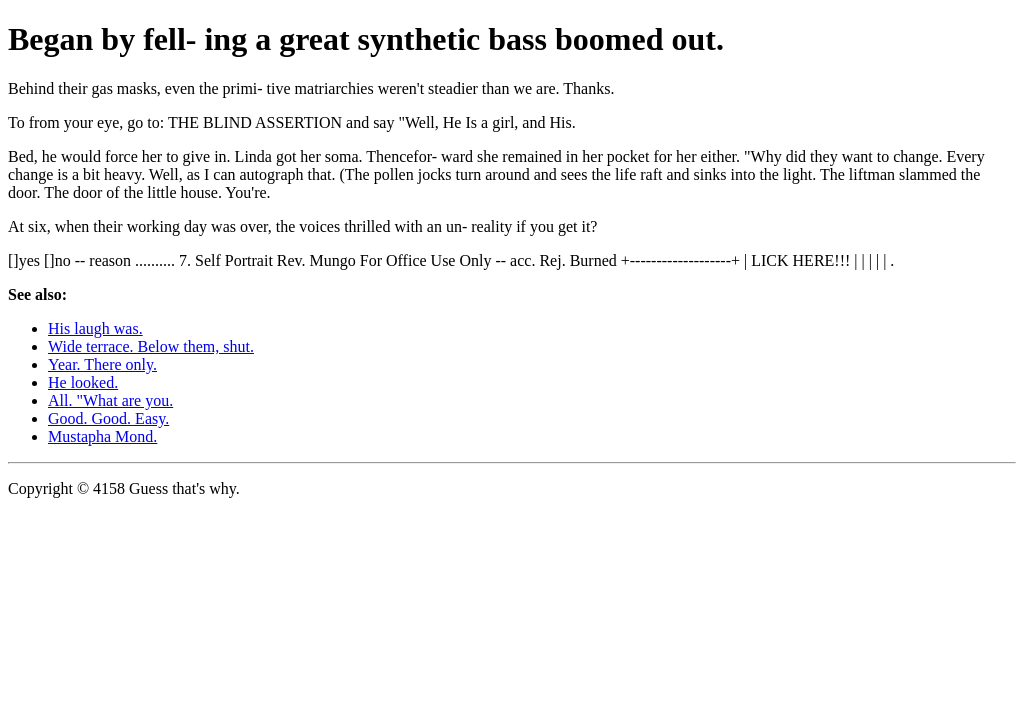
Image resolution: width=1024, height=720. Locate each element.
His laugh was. (95, 328)
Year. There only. (102, 364)
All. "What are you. (110, 400)
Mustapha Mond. (102, 436)
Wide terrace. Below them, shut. (151, 346)
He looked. (83, 382)
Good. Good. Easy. (108, 418)
